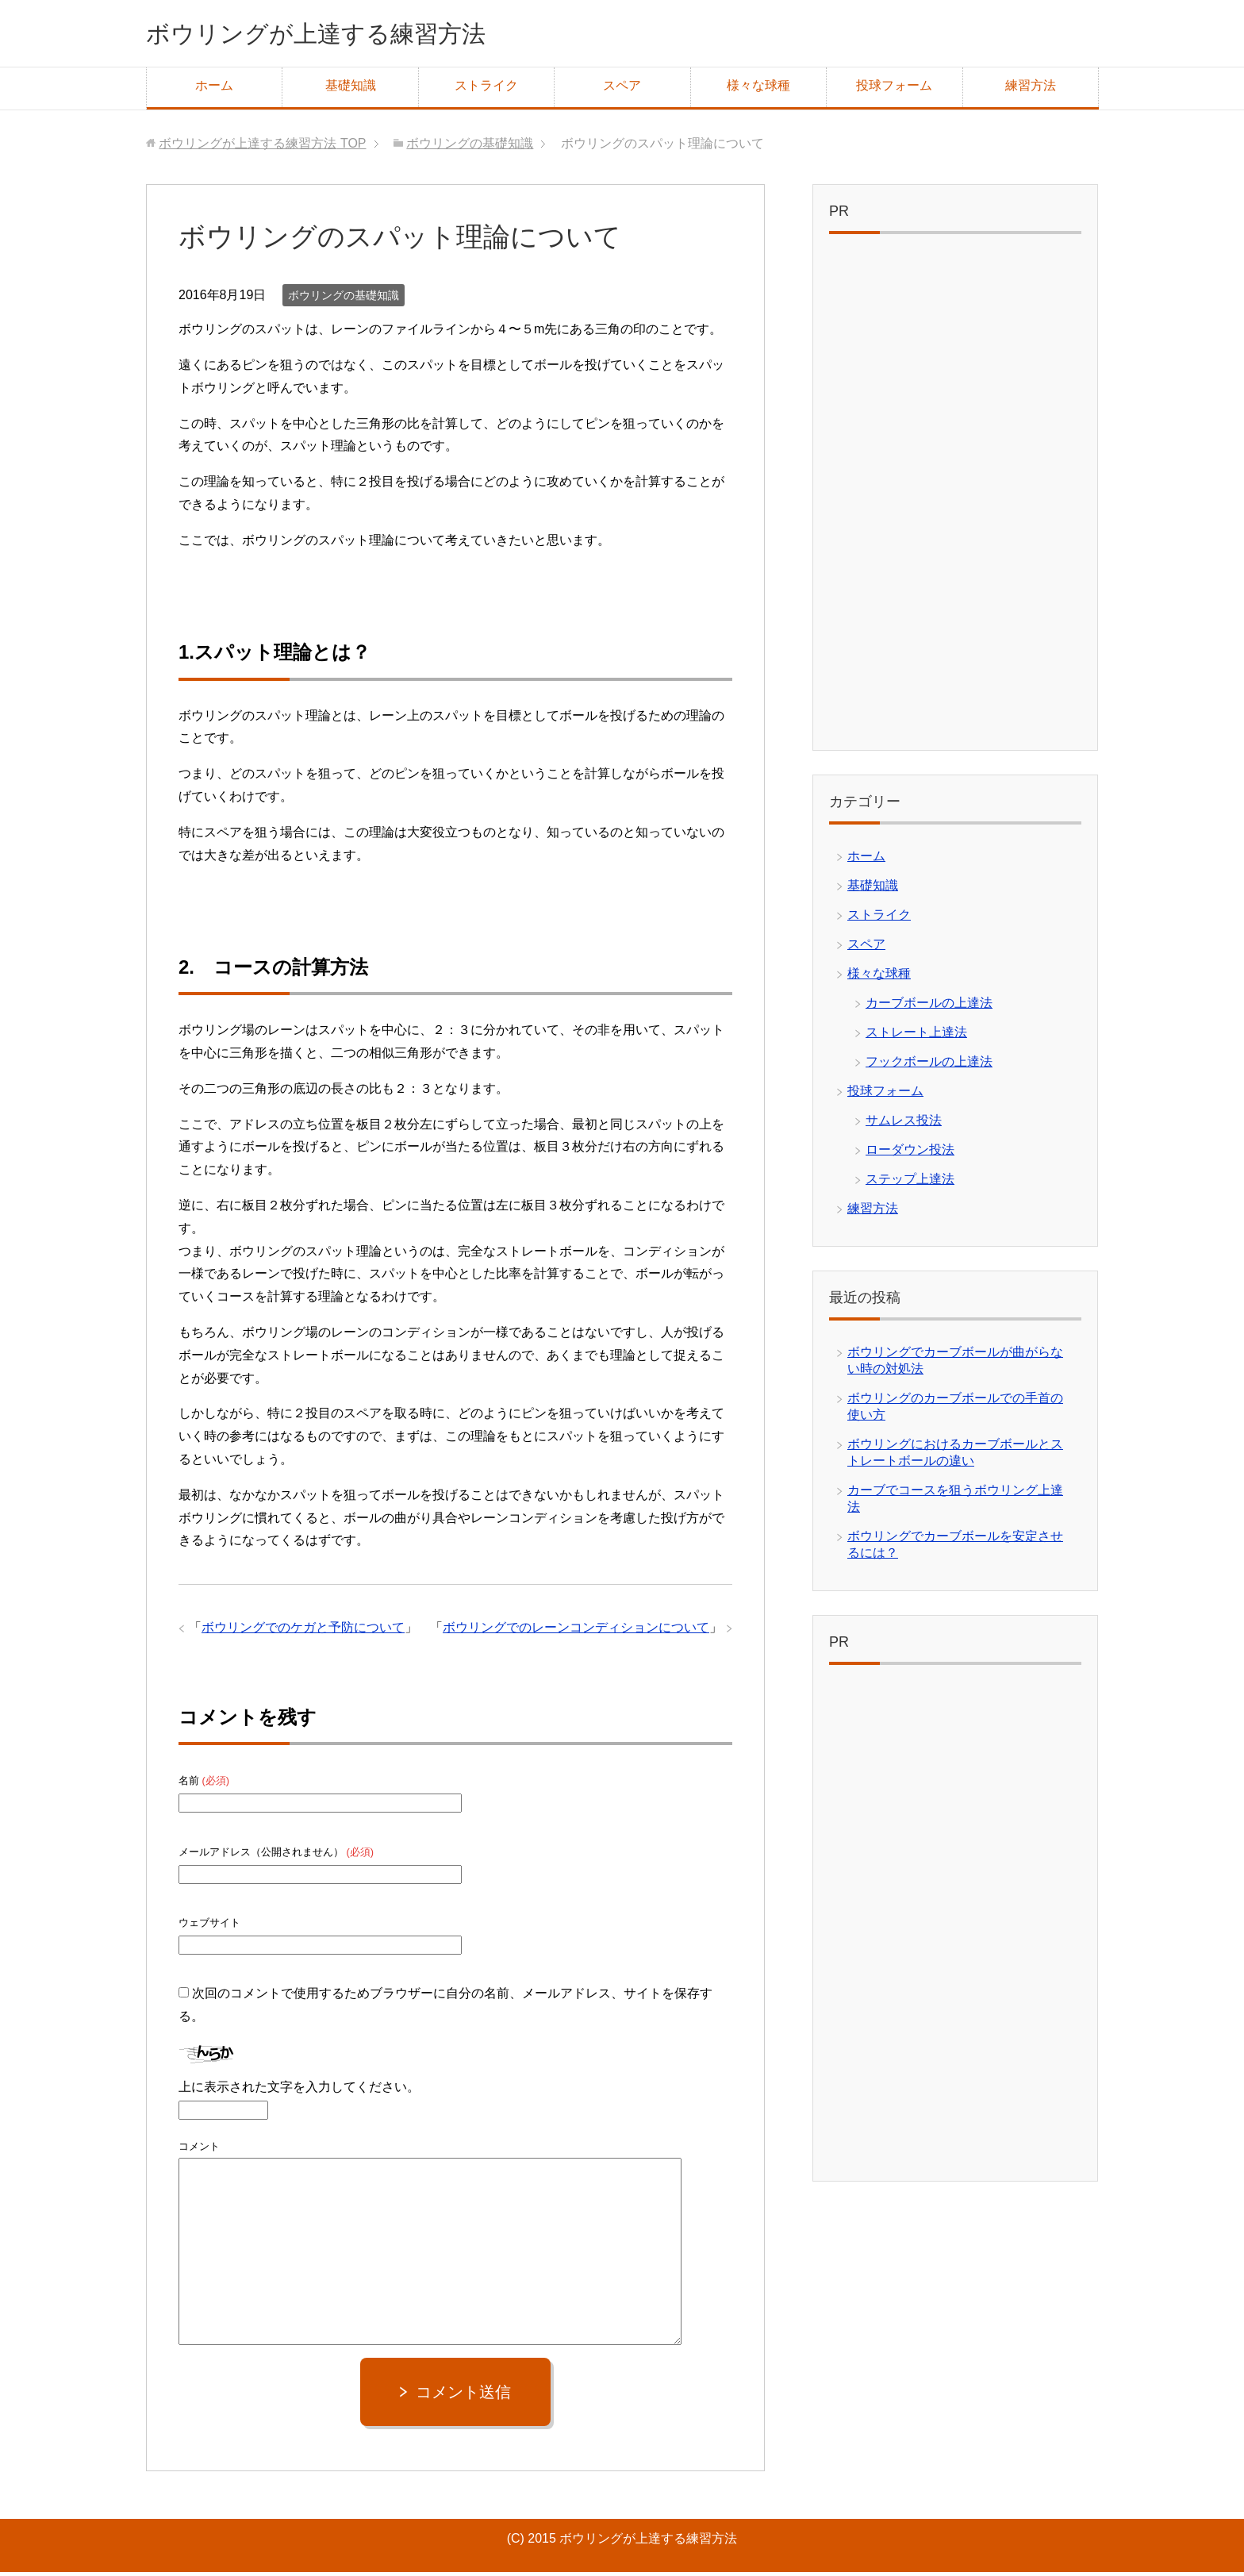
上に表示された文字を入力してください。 (299, 2090)
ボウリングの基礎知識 (343, 299)
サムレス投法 (904, 1124)
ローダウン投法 (910, 1153)
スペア (622, 89)
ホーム (214, 89)
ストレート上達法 (916, 1036)
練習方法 (1030, 89)
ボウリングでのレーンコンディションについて (576, 1631)
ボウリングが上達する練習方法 (349, 34)
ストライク (486, 89)
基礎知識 (350, 89)
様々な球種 (758, 89)
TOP (262, 147)
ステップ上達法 (910, 1183)
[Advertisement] (955, 500)
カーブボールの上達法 (929, 1006)
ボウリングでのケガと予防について (303, 1631)
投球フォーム (894, 89)
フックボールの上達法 (929, 1065)
